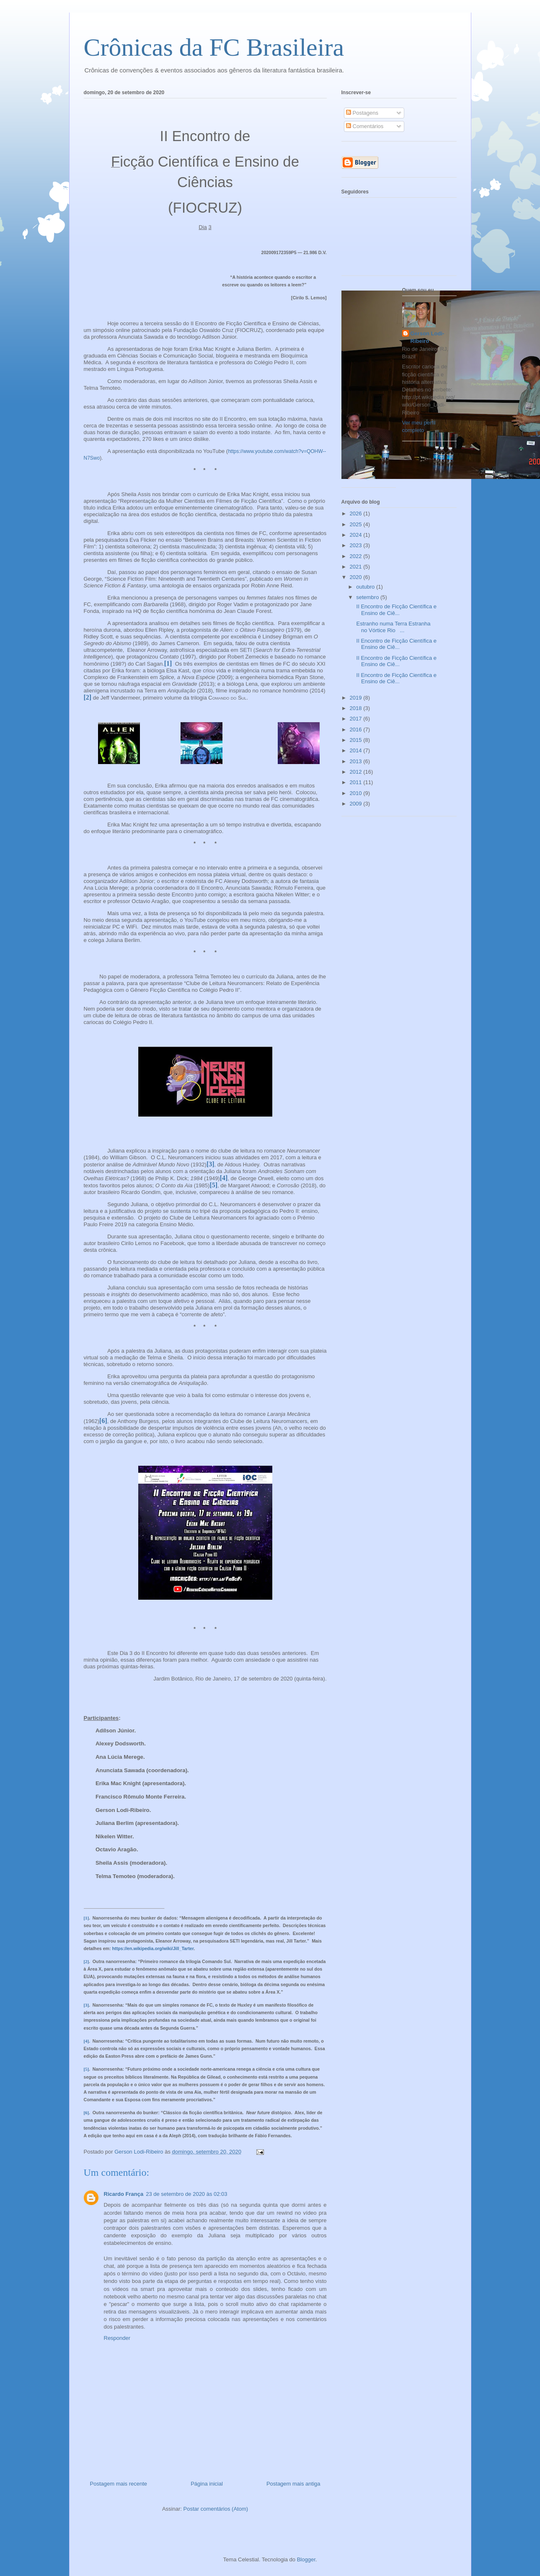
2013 (357, 761)
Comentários (364, 126)
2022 (357, 556)
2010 (357, 793)
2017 (357, 718)
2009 (357, 803)
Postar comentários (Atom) (215, 2509)
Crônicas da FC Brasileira (214, 47)
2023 (357, 545)
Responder (117, 2338)
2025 (357, 524)
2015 (357, 740)
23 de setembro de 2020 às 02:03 (186, 2194)
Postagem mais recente (118, 2484)
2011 (357, 782)
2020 (357, 577)
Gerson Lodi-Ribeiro (427, 337)
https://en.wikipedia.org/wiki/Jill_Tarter (153, 1948)
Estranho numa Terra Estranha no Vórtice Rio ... (392, 626)
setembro (368, 597)
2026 (357, 513)
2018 (357, 708)
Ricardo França (124, 2194)
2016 (357, 729)
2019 (357, 698)
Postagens (362, 113)
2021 (357, 567)
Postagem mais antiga (293, 2484)
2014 (357, 750)
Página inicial (207, 2484)
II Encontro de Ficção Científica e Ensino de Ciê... (396, 609)
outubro (366, 587)
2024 (357, 535)
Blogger (306, 2559)
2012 (357, 772)
